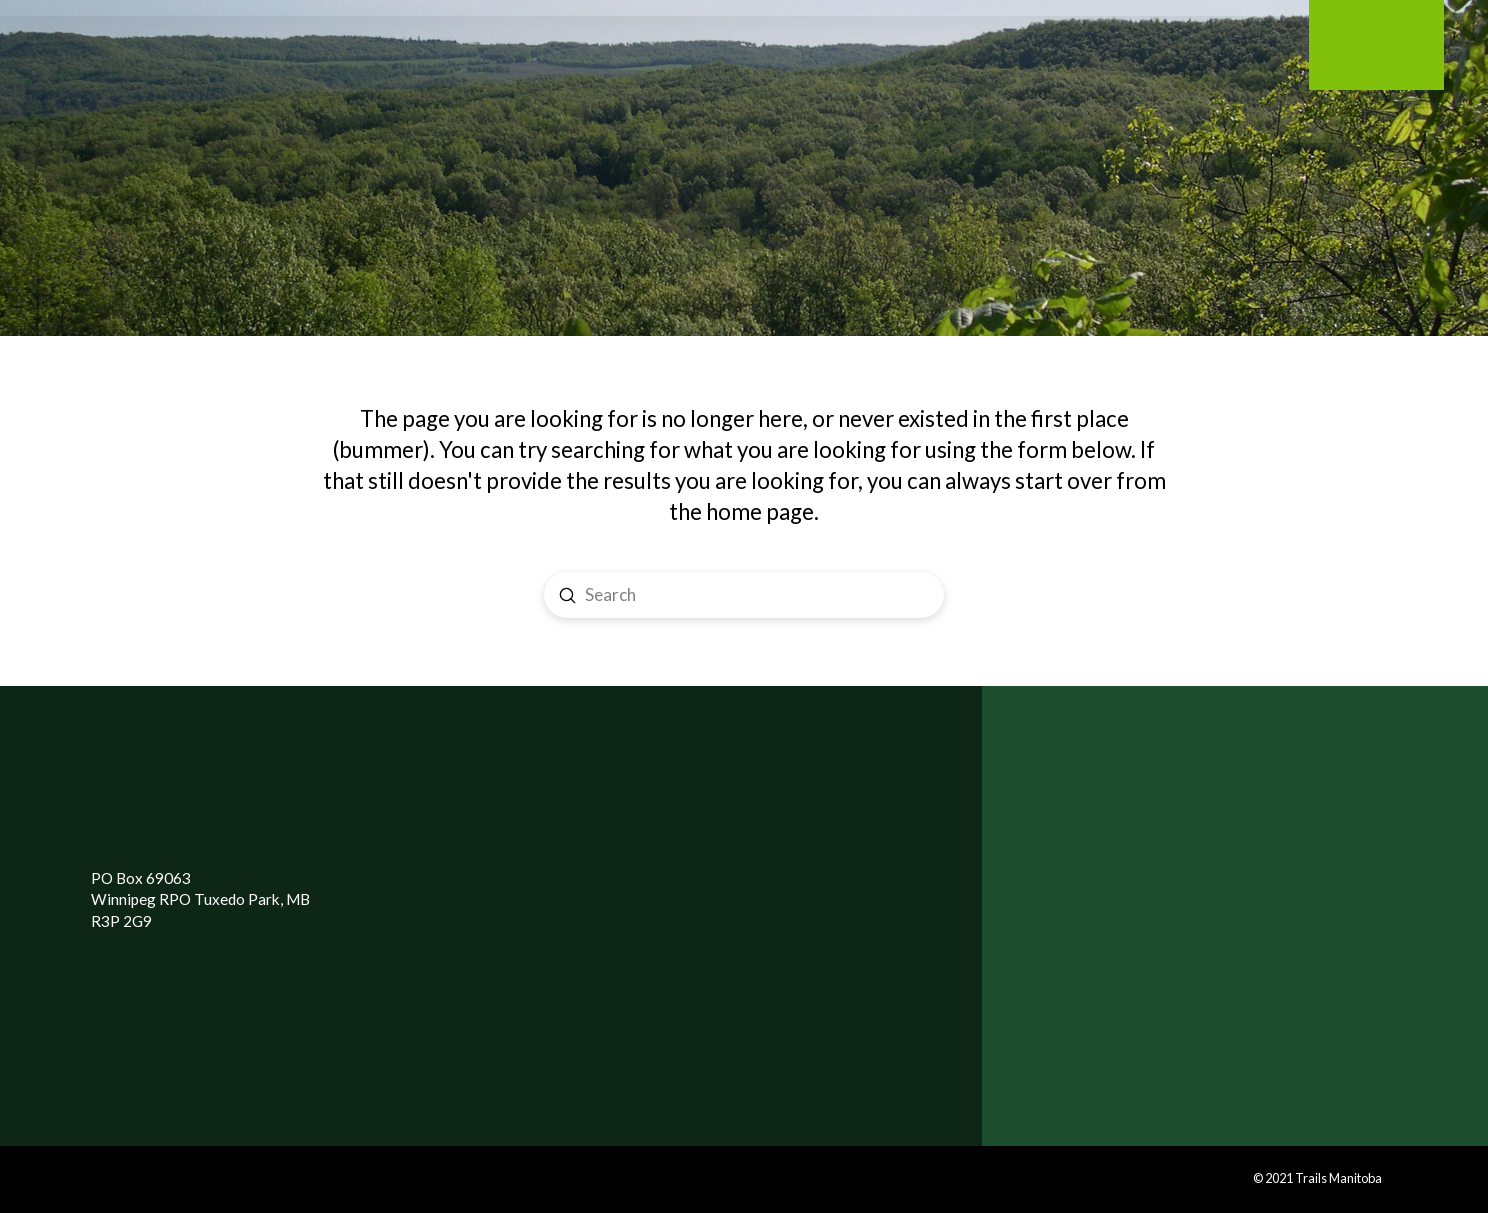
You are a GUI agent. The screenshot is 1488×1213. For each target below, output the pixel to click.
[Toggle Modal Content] (218, 56)
